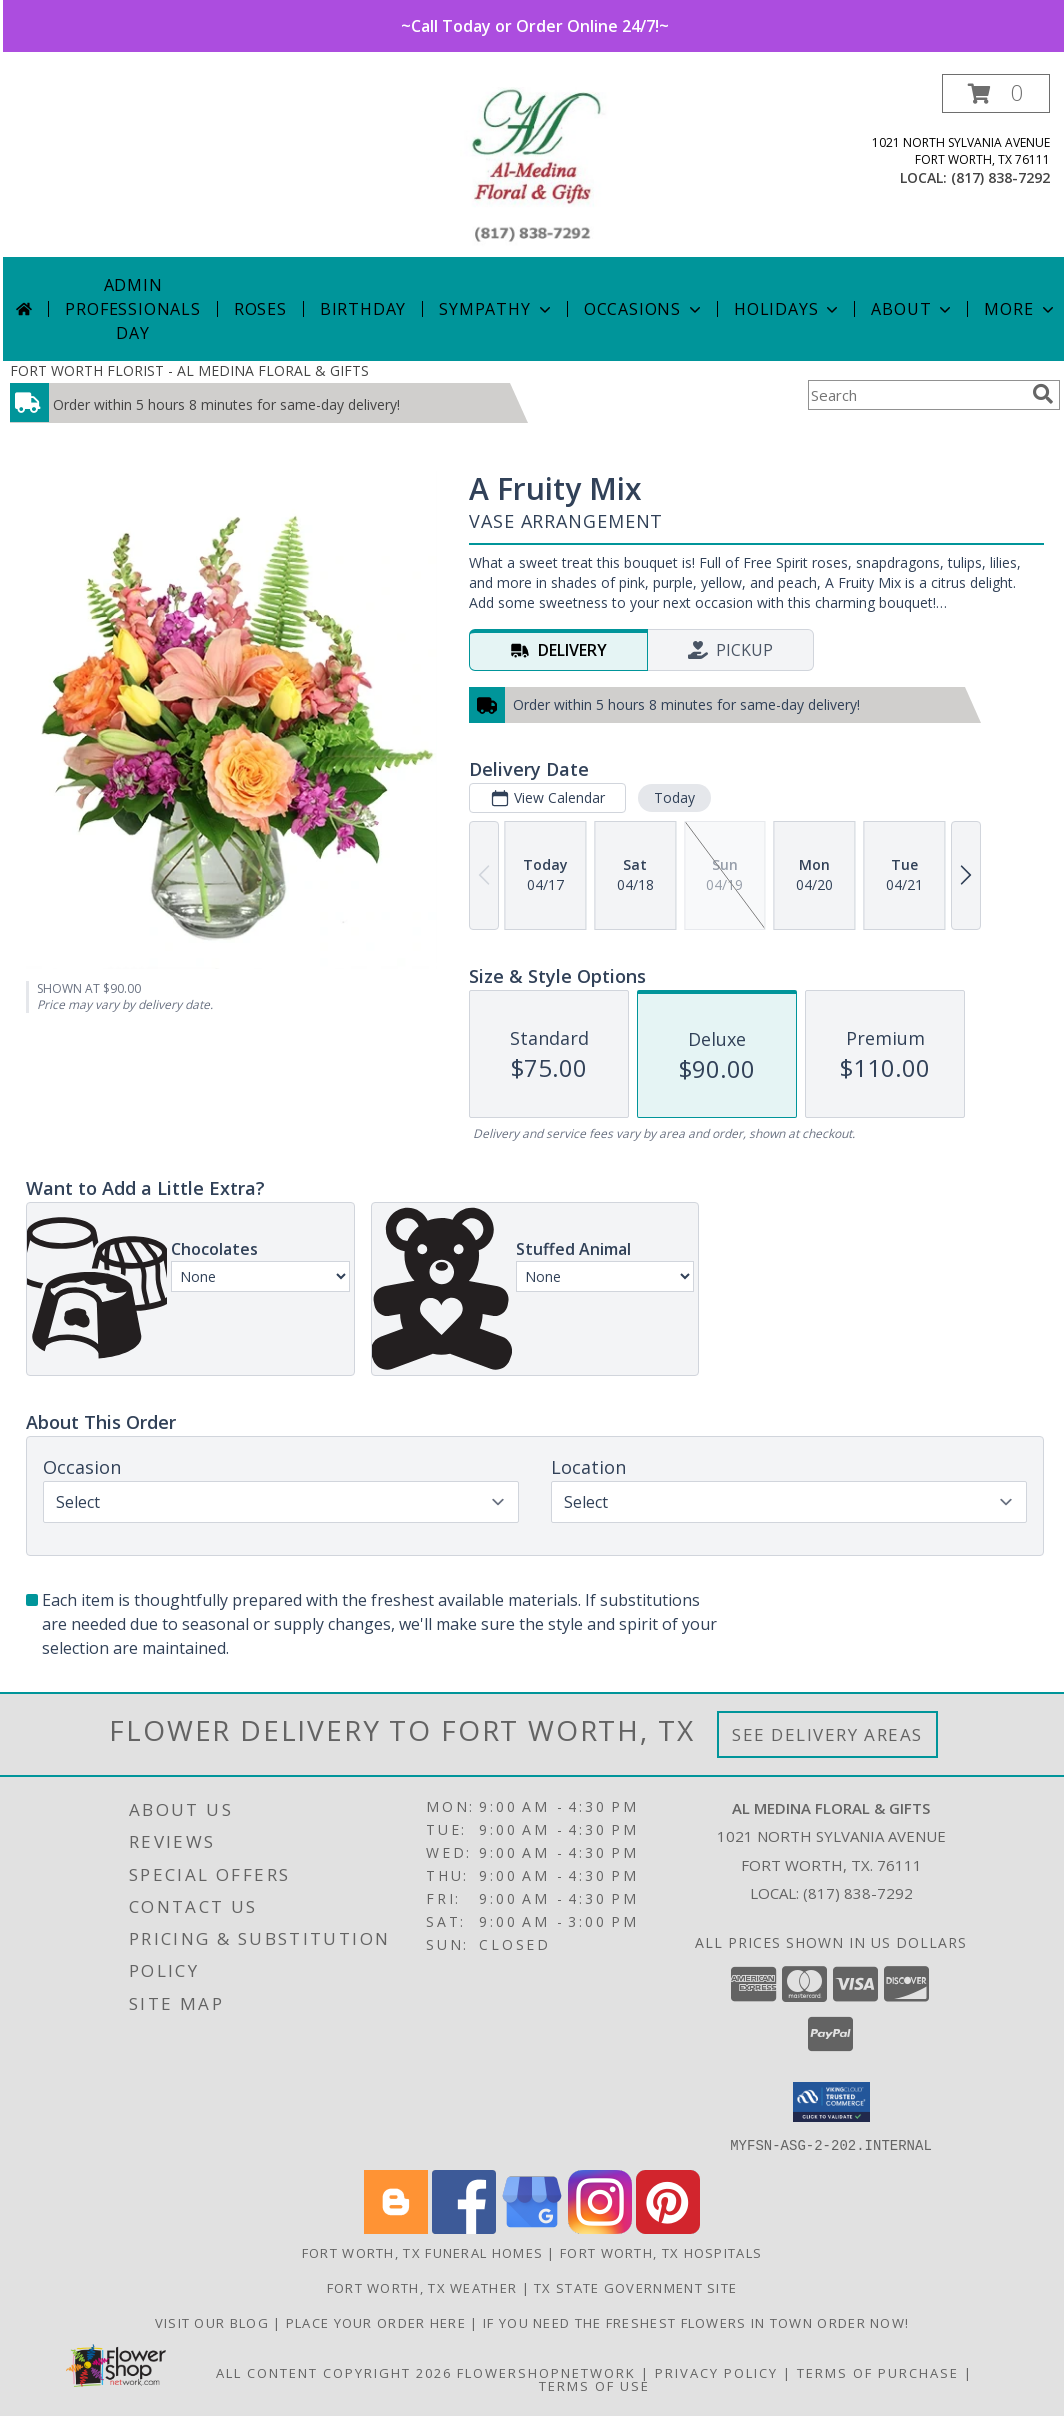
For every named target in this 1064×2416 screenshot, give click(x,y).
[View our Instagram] (600, 2227)
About (913, 309)
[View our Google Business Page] (532, 2227)
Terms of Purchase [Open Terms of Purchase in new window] (878, 2372)
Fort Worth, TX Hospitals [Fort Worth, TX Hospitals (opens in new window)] (661, 2252)
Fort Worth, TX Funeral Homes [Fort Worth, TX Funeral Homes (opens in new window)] (422, 2252)
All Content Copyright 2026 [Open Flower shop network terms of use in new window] (334, 2372)
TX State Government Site (635, 2287)
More (1020, 309)
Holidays (788, 309)
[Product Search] (916, 395)
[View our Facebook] (464, 2227)
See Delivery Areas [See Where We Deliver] (827, 1734)
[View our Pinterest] (668, 2227)
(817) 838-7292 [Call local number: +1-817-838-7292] (1000, 177)
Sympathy (496, 309)
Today (674, 797)
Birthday (363, 309)
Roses (260, 309)
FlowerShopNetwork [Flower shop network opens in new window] (546, 2372)
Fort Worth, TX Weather (422, 2287)
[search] (1043, 394)
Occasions (644, 309)
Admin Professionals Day (132, 309)
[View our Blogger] (396, 2227)
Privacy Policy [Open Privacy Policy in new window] (716, 2372)
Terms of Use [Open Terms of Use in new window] (594, 2385)
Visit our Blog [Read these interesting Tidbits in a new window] (214, 2322)
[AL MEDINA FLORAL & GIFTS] (534, 165)
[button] (996, 93)
